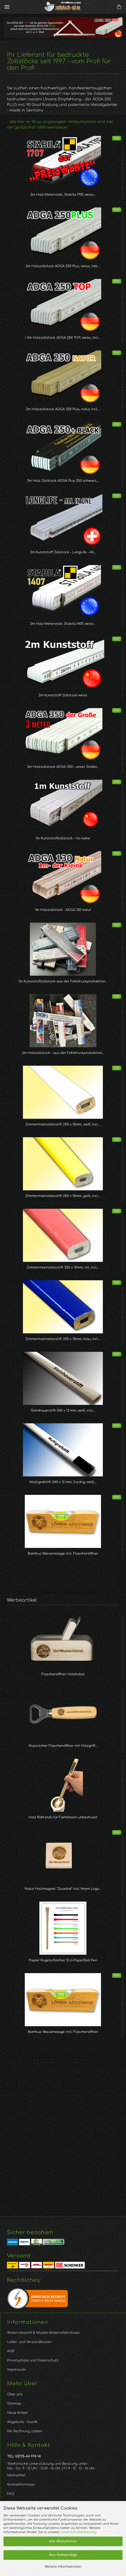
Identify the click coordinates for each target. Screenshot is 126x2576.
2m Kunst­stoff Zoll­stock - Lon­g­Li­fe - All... (63, 552)
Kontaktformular (21, 2484)
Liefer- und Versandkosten (29, 2342)
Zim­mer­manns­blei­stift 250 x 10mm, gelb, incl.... (63, 1196)
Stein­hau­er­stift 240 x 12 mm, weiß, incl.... (63, 1410)
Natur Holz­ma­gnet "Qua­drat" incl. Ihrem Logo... (63, 1889)
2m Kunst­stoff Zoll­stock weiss (62, 695)
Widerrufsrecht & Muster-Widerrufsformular (43, 2332)
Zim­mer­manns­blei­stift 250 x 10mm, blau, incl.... (63, 1339)
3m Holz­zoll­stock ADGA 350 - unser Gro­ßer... (63, 767)
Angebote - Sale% (22, 2422)
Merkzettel (16, 2475)
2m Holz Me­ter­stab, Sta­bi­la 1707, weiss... (63, 194)
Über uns (14, 2394)
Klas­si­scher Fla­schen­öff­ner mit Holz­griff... (63, 1745)
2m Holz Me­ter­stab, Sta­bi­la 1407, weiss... (63, 623)
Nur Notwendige (63, 2555)
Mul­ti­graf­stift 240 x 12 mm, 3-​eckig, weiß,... (63, 1482)
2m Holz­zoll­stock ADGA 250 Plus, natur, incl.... (63, 409)
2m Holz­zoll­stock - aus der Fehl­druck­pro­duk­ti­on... (63, 1053)
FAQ (10, 2493)
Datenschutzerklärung (78, 2532)
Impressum (16, 2369)
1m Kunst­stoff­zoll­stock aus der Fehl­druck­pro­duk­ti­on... (63, 981)
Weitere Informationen (63, 2566)
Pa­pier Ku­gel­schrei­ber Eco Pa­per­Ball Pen (63, 1960)
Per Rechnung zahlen (24, 2431)
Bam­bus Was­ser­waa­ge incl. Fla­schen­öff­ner (63, 1553)
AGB (10, 2351)
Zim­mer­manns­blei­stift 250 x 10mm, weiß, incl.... (63, 1124)
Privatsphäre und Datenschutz (33, 2360)
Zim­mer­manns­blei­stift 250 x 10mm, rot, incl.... (63, 1267)
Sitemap (14, 2403)
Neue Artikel (17, 2412)
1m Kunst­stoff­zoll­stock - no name (63, 838)
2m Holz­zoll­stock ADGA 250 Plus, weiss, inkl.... (63, 266)
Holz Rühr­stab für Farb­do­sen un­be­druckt (63, 1817)
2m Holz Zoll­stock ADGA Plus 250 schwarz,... (63, 480)
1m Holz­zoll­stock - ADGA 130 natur (63, 910)
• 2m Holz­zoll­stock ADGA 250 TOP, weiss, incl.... (63, 337)
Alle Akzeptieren (63, 2541)
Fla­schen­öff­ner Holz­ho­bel (63, 1674)
